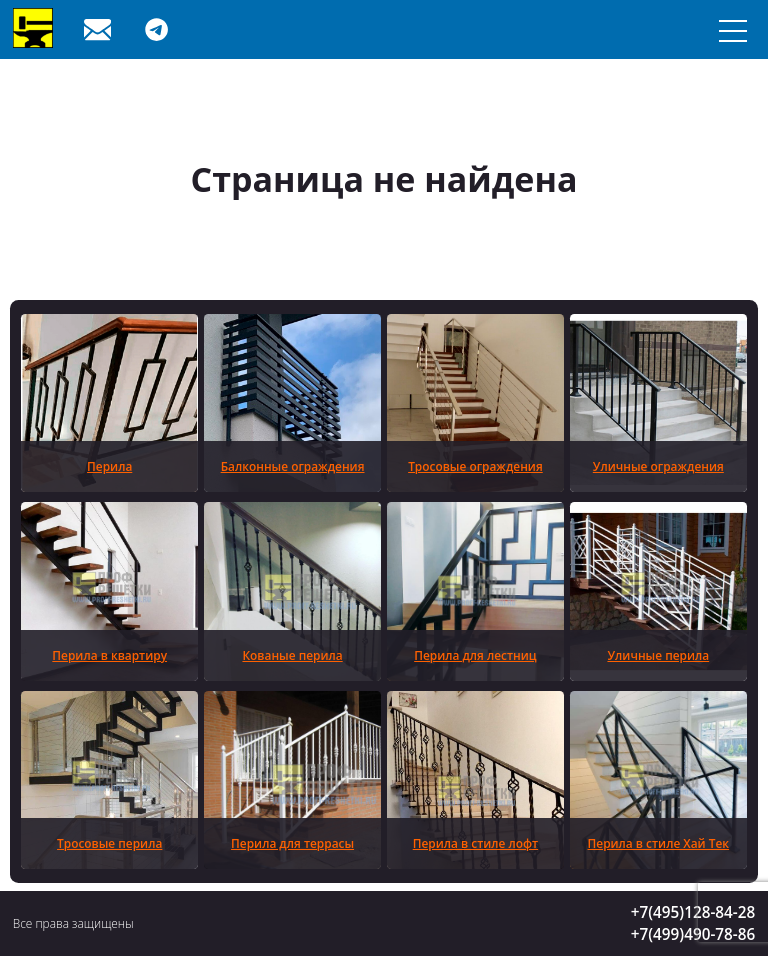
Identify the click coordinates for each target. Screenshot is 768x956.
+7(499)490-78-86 (693, 934)
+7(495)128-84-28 (693, 912)
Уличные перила (658, 655)
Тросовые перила (109, 843)
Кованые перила (292, 655)
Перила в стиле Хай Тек (659, 843)
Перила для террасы (292, 843)
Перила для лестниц (475, 655)
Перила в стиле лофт (475, 843)
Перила (109, 466)
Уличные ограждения (658, 466)
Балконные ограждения (293, 466)
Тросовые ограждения (475, 466)
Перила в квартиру (109, 655)
